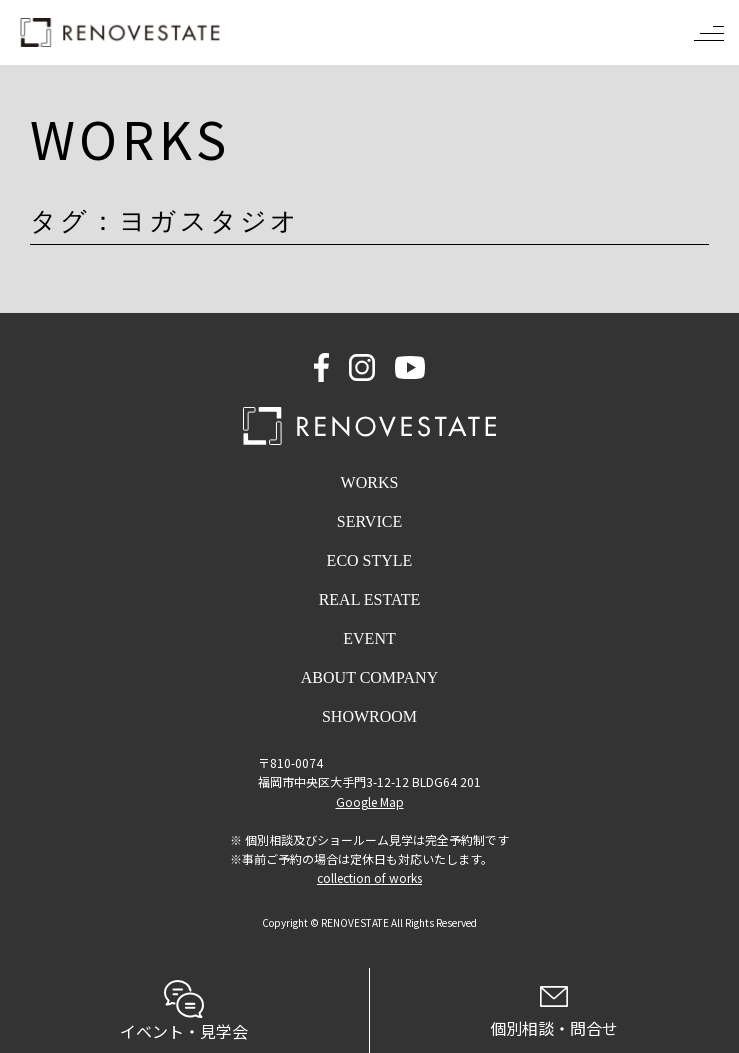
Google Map (370, 801)
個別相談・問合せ (555, 1013)
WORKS (370, 482)
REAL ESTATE (370, 599)
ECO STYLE (370, 560)
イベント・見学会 (184, 1011)
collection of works (369, 877)
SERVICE (369, 521)
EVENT (369, 638)
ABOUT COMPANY (369, 677)
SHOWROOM (369, 716)
